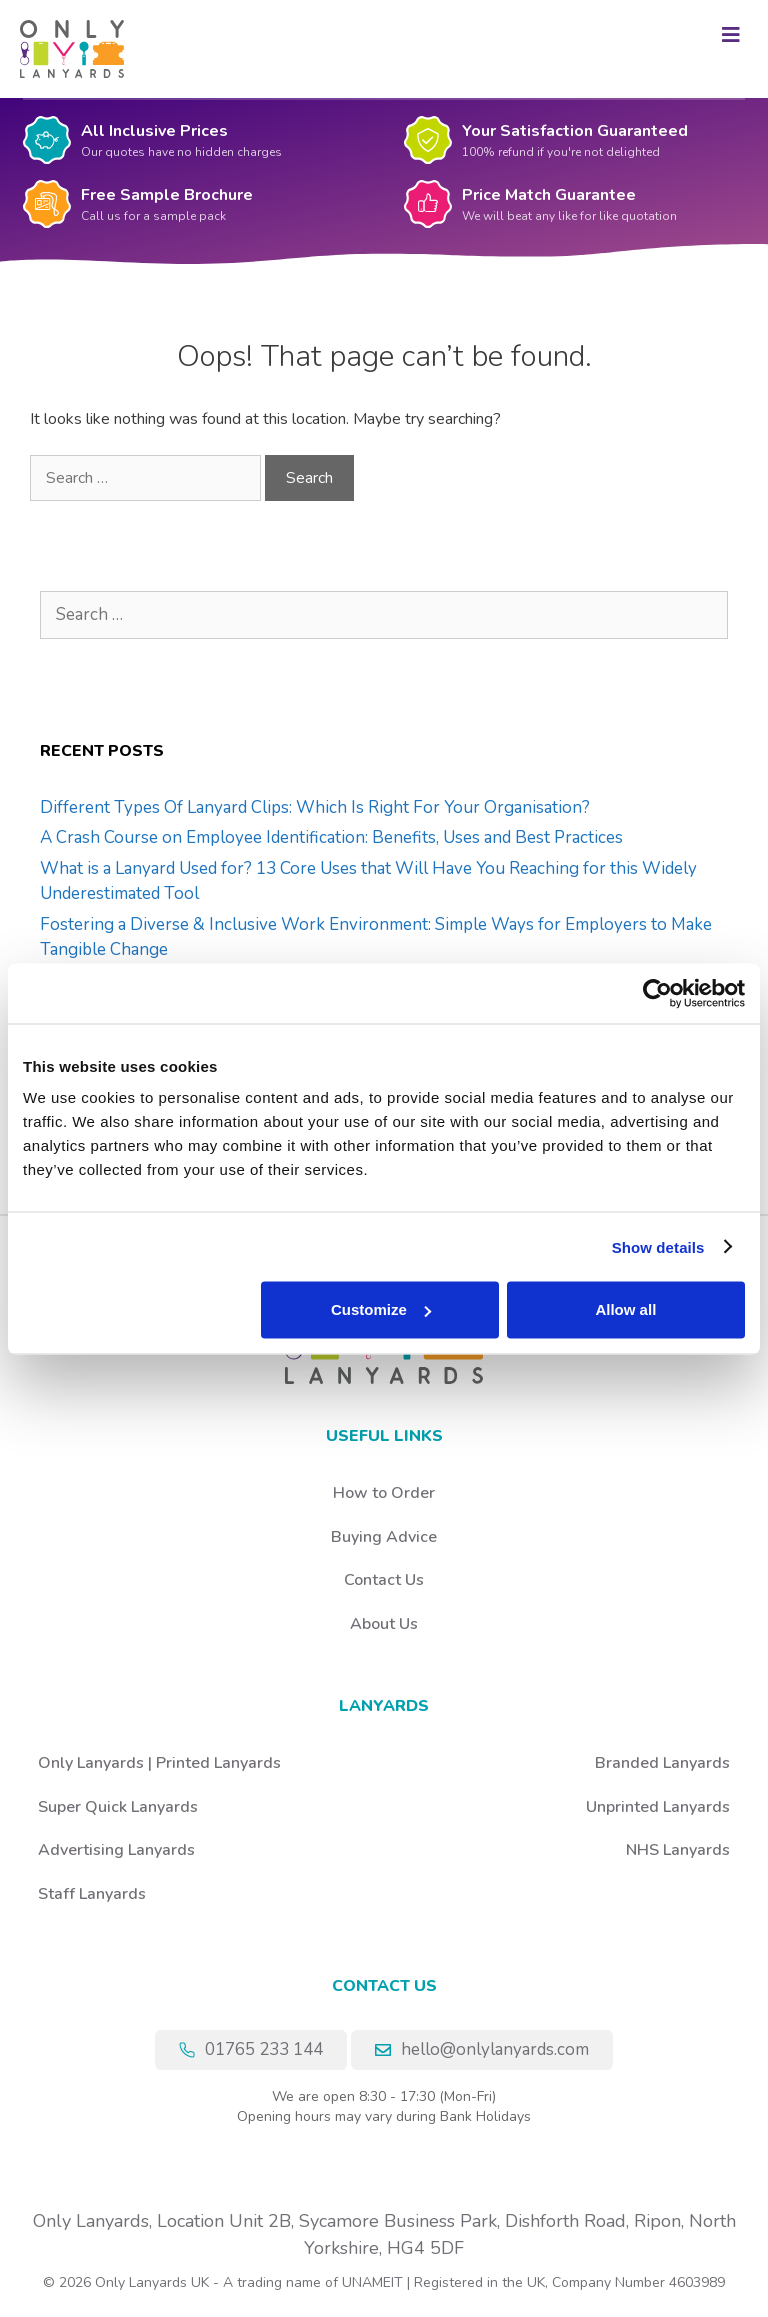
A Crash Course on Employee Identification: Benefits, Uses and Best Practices (331, 837)
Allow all (625, 1309)
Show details (658, 1246)
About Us (384, 1624)
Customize (381, 1309)
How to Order (384, 1493)
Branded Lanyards (662, 1763)
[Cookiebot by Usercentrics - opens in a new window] (657, 993)
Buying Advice (384, 1537)
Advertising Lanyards (116, 1850)
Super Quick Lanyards (118, 1807)
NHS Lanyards (678, 1850)
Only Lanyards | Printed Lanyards (159, 1763)
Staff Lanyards (92, 1894)
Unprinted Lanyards (658, 1807)
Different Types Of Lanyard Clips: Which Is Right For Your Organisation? (315, 807)
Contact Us (384, 1580)
